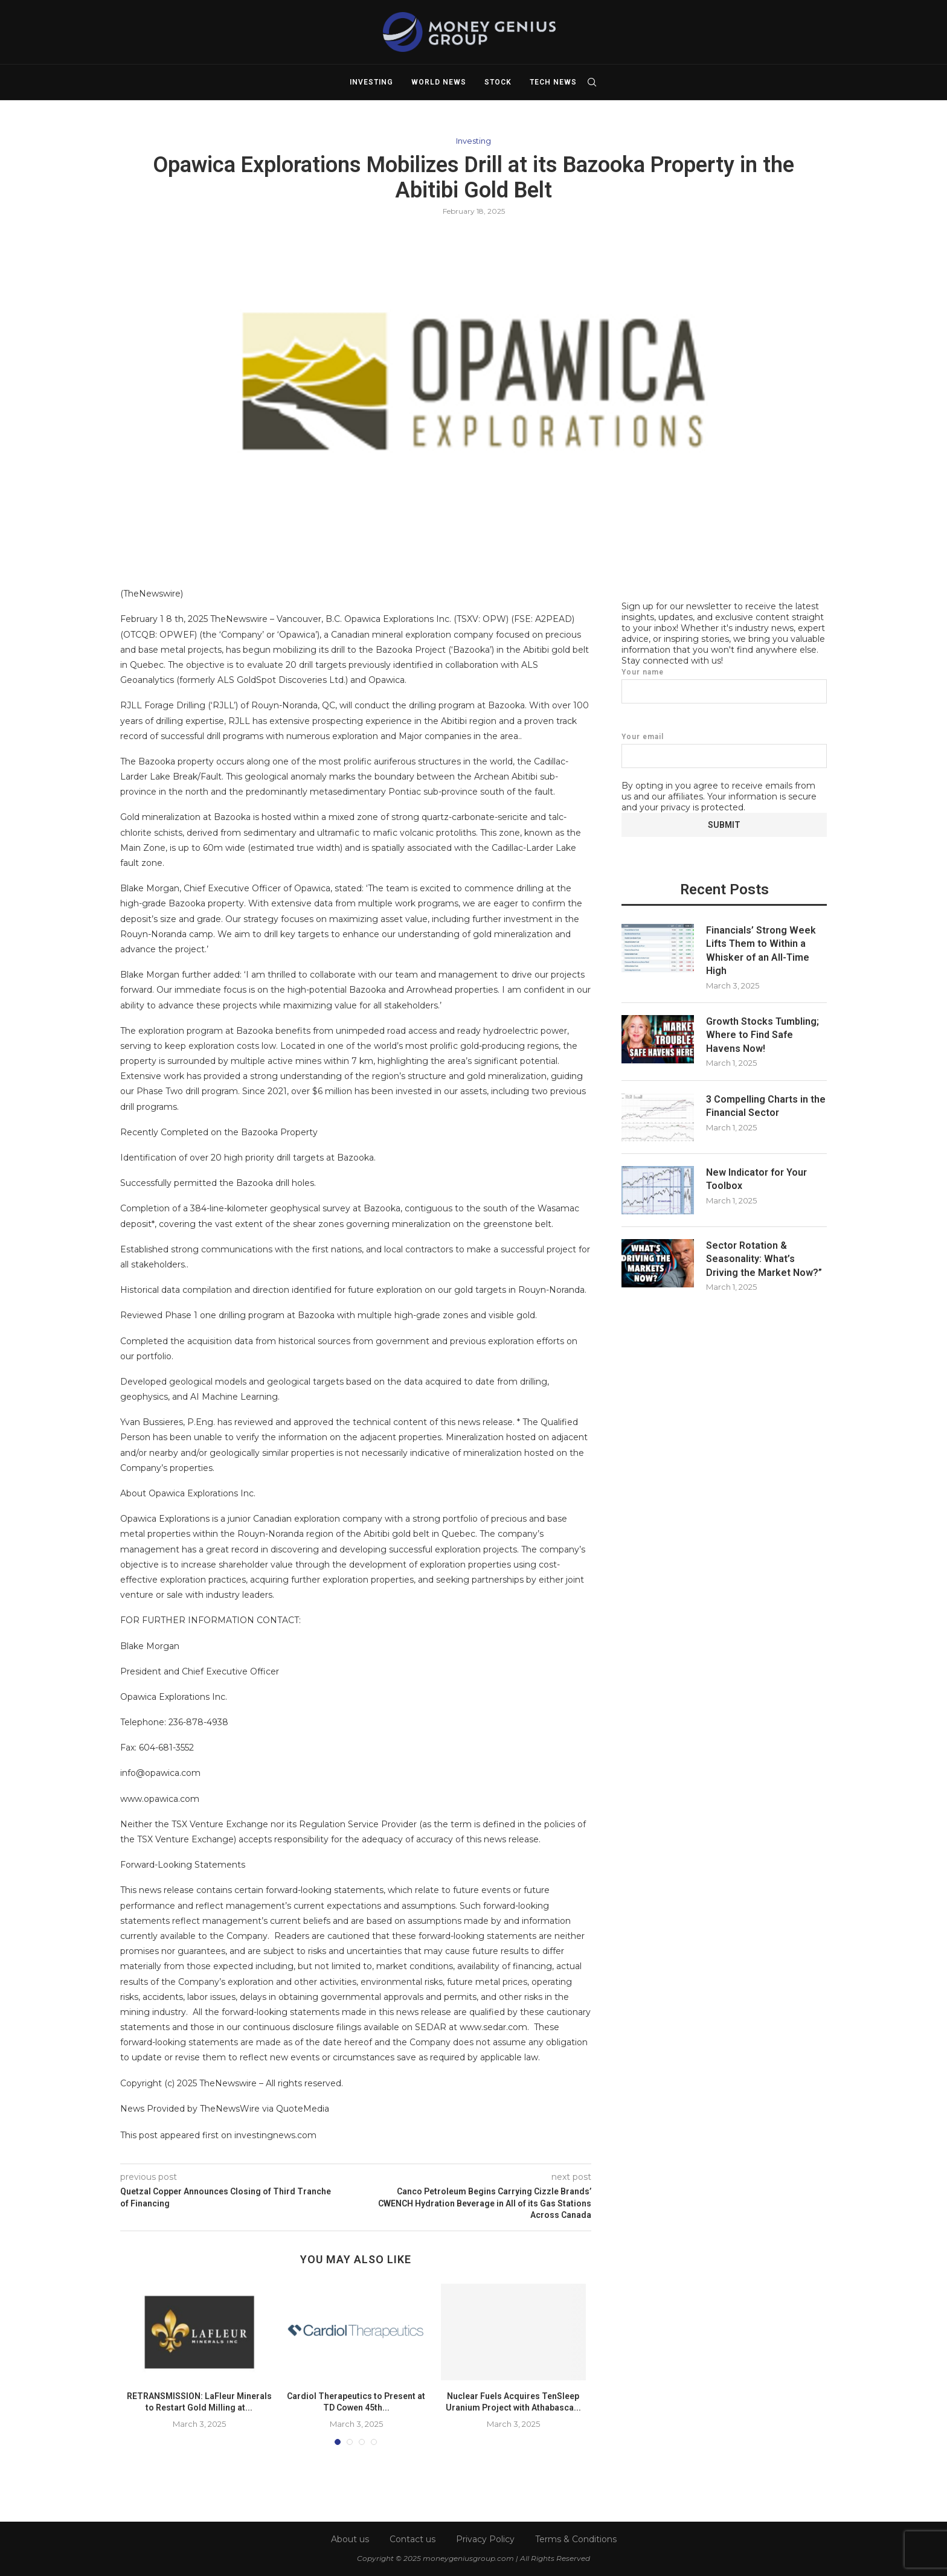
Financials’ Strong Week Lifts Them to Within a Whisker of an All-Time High (761, 950)
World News (438, 82)
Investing (371, 82)
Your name (724, 685)
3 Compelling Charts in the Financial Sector (766, 1105)
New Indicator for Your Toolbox (756, 1178)
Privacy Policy (485, 2539)
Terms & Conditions (576, 2539)
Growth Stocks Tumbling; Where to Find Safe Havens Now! (762, 1034)
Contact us (412, 2539)
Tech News (553, 82)
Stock (498, 82)
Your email (724, 749)
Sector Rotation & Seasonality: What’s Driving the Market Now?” (764, 1258)
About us (350, 2539)
